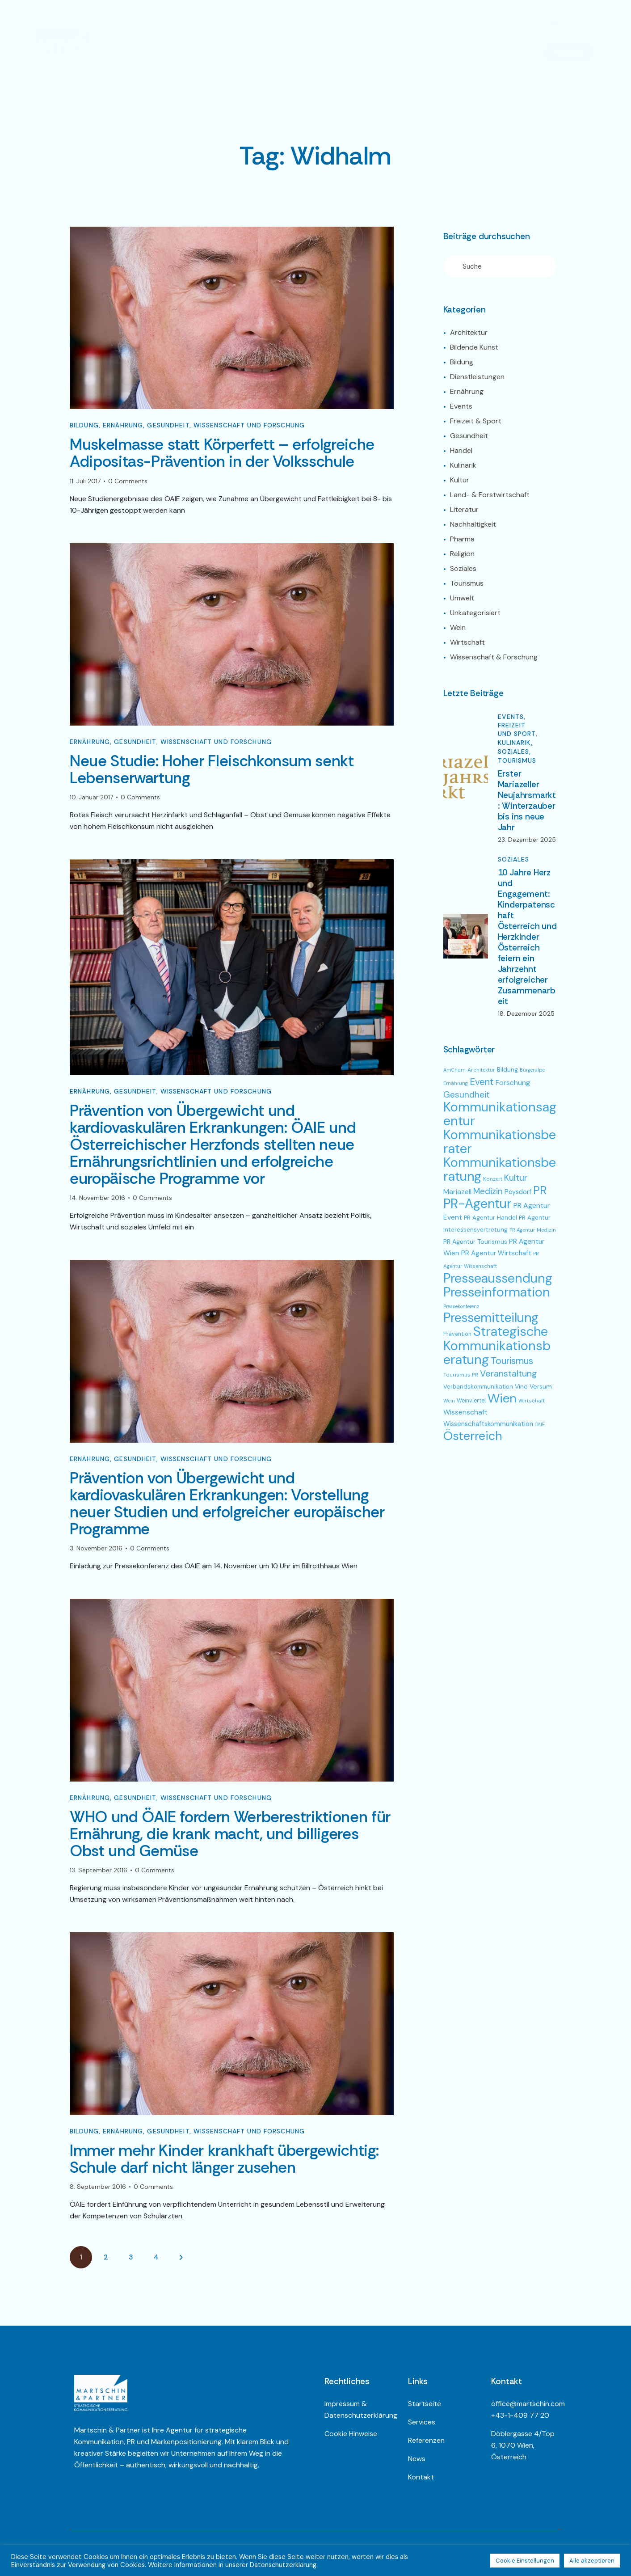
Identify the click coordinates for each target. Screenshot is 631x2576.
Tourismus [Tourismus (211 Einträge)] (512, 1361)
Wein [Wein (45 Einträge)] (449, 1401)
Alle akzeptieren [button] (591, 2560)
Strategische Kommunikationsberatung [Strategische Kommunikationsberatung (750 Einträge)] (497, 1345)
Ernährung (123, 426)
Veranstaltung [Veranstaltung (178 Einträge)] (508, 1373)
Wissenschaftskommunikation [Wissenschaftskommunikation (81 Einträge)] (488, 1423)
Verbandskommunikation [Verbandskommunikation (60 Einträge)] (478, 1386)
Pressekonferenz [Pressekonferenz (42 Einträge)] (461, 1306)
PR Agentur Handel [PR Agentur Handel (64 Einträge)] (490, 1217)
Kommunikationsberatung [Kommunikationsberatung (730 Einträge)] (499, 1169)
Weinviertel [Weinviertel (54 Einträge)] (471, 1400)
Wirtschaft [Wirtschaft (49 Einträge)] (531, 1400)
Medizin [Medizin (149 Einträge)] (488, 1191)
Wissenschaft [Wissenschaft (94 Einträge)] (465, 1412)
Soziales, (514, 751)
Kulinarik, (515, 743)
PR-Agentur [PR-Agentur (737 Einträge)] (477, 1203)
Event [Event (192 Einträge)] (482, 1082)
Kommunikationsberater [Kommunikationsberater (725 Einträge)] (499, 1141)
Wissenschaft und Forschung (249, 426)
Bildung (84, 426)
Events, (512, 717)
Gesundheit (168, 426)
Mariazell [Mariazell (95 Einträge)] (457, 1191)
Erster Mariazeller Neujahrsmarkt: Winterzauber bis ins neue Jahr (527, 801)
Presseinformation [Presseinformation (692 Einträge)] (496, 1292)
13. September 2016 (98, 1872)
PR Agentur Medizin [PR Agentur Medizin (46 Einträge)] (532, 1230)
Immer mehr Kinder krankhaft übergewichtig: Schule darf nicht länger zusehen (224, 2162)
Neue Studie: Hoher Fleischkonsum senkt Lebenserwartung (212, 770)
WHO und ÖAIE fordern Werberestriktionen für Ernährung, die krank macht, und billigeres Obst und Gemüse (230, 1836)
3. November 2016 (96, 1550)
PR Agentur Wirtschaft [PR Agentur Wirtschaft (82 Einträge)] (496, 1253)
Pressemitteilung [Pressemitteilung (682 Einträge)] (490, 1317)
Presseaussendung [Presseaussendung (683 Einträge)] (497, 1278)
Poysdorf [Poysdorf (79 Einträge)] (518, 1191)
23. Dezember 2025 (527, 840)
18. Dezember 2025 (526, 1013)
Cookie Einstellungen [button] (525, 2560)
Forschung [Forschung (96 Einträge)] (513, 1082)
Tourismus (517, 760)
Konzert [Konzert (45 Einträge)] (492, 1179)
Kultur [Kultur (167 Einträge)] (515, 1177)
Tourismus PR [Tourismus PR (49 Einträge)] (460, 1374)
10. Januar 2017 (91, 798)
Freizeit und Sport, (518, 729)
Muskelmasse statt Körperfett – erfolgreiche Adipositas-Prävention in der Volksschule (222, 453)
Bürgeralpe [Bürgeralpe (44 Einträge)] (532, 1070)
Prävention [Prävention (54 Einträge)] (457, 1334)
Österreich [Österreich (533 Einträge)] (472, 1436)
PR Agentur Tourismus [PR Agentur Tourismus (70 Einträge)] (475, 1241)
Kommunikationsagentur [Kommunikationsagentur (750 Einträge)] (499, 1113)
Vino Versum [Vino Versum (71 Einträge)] (533, 1386)
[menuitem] (569, 25)
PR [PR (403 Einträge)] (540, 1190)
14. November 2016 (97, 1199)
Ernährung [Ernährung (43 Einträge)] (455, 1083)
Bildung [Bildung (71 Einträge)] (507, 1069)
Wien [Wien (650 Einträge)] (502, 1398)
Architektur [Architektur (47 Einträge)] (481, 1070)
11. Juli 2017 (85, 481)
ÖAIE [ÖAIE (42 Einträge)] (540, 1424)
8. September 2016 (98, 2189)
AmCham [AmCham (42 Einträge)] (454, 1070)
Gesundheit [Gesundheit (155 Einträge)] (466, 1094)
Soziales (514, 859)
